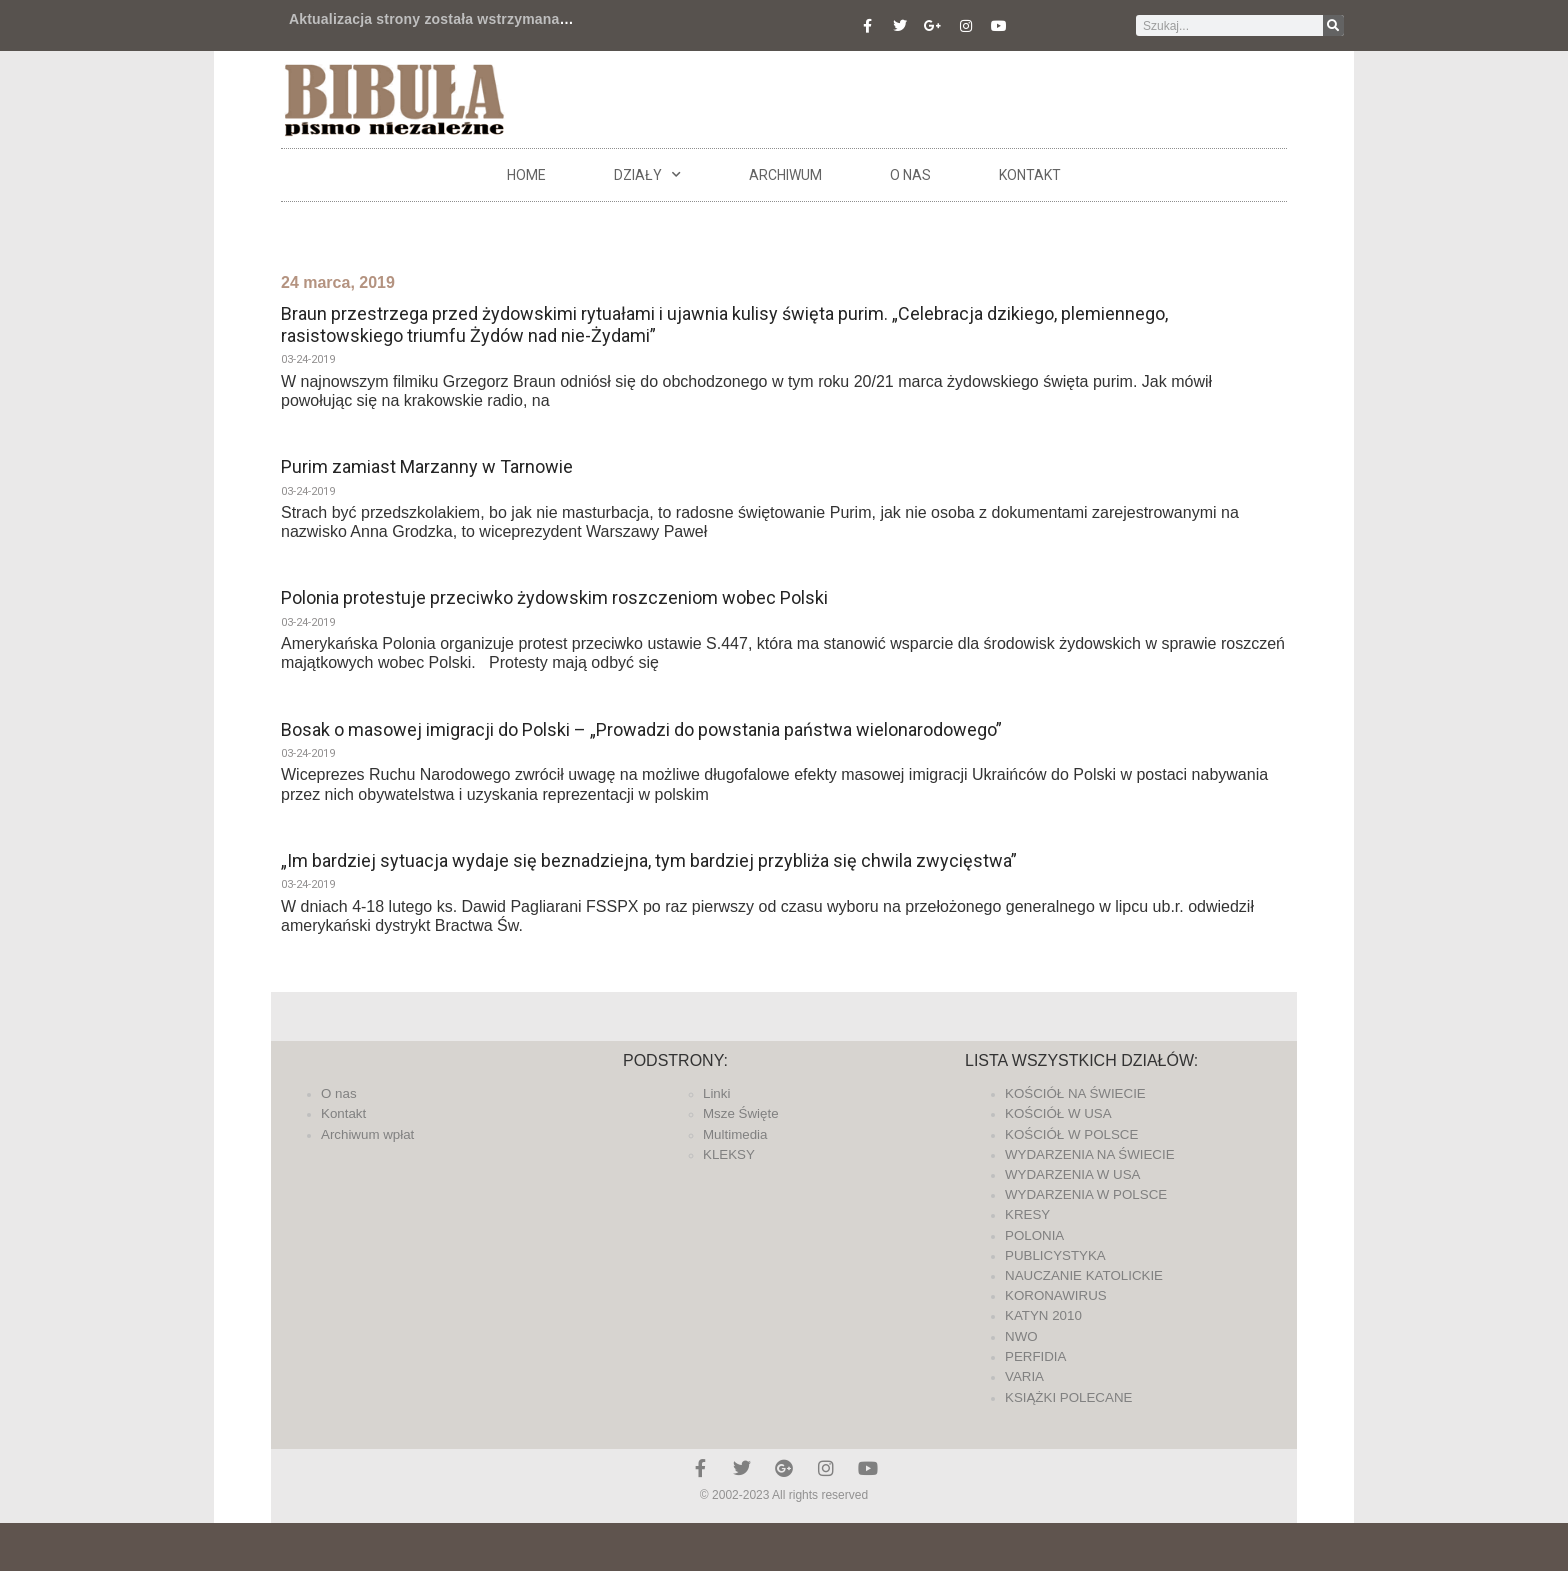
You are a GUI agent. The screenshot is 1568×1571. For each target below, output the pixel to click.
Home (526, 175)
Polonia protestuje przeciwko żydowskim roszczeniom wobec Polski (554, 597)
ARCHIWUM (785, 175)
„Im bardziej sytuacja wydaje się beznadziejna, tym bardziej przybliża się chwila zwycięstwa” (649, 860)
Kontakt (1030, 175)
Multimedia (735, 1134)
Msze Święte (741, 1113)
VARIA (1024, 1376)
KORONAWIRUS (1056, 1295)
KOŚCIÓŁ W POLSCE (1071, 1134)
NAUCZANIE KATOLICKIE (1084, 1275)
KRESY (1027, 1214)
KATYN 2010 (1043, 1315)
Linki (716, 1093)
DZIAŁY (647, 175)
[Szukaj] (1333, 25)
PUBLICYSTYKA (1055, 1255)
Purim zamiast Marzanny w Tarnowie (427, 466)
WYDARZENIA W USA (1073, 1174)
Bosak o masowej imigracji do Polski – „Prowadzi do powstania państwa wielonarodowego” (641, 729)
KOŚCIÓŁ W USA (1058, 1113)
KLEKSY (729, 1154)
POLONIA (1034, 1235)
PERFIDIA (1035, 1356)
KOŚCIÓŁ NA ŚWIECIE (1075, 1093)
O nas (910, 175)
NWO (1021, 1336)
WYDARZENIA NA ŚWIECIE (1090, 1154)
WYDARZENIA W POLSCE (1086, 1194)
